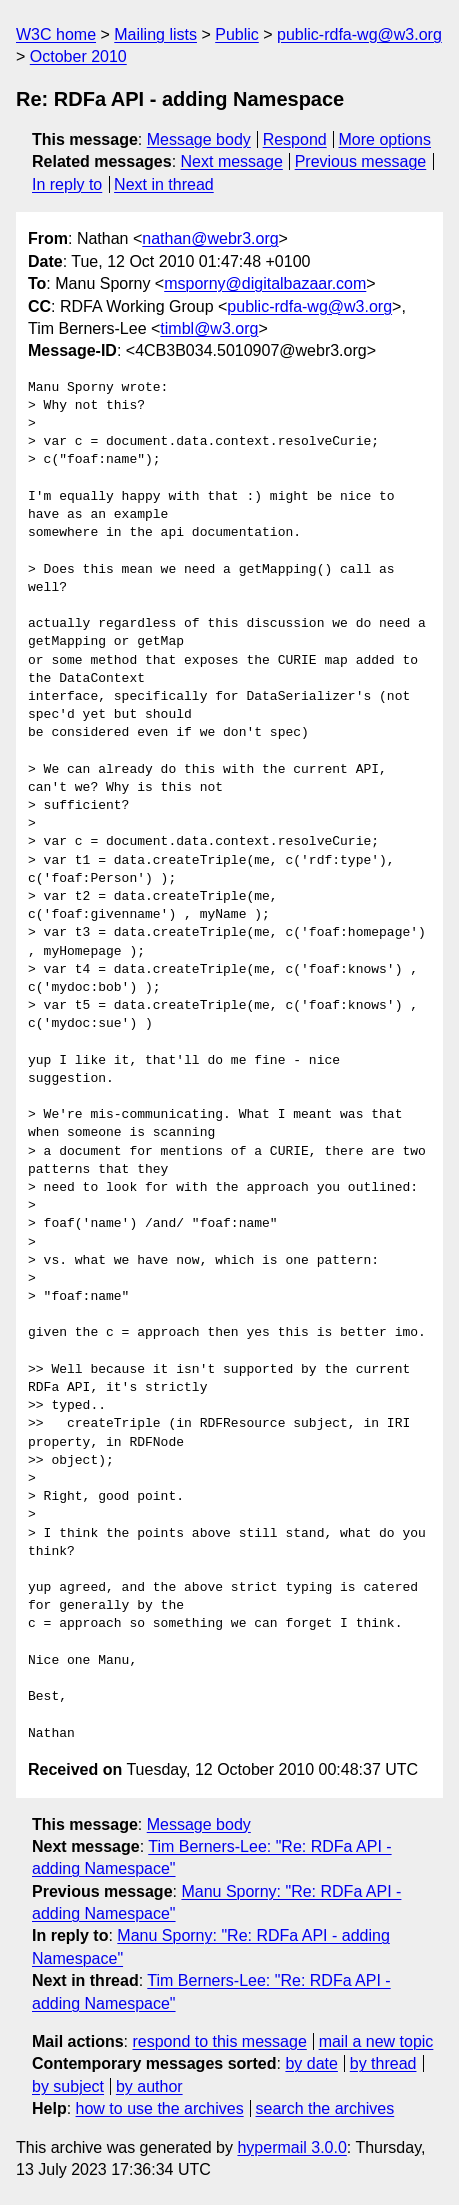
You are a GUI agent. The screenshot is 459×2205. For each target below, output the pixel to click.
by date (311, 2063)
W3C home (56, 34)
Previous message (361, 161)
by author (149, 2086)
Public (237, 34)
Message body (199, 139)
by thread (383, 2063)
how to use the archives (160, 2108)
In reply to (67, 184)
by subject (68, 2086)
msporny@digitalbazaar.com (265, 283)
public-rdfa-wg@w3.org (359, 34)
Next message (232, 161)
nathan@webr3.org (210, 238)
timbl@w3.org (209, 328)
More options (385, 139)
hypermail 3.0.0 (291, 2147)
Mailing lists (155, 34)
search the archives (325, 2108)
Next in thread (164, 184)
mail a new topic (376, 2041)
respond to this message (219, 2041)
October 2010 (78, 56)
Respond (295, 139)
